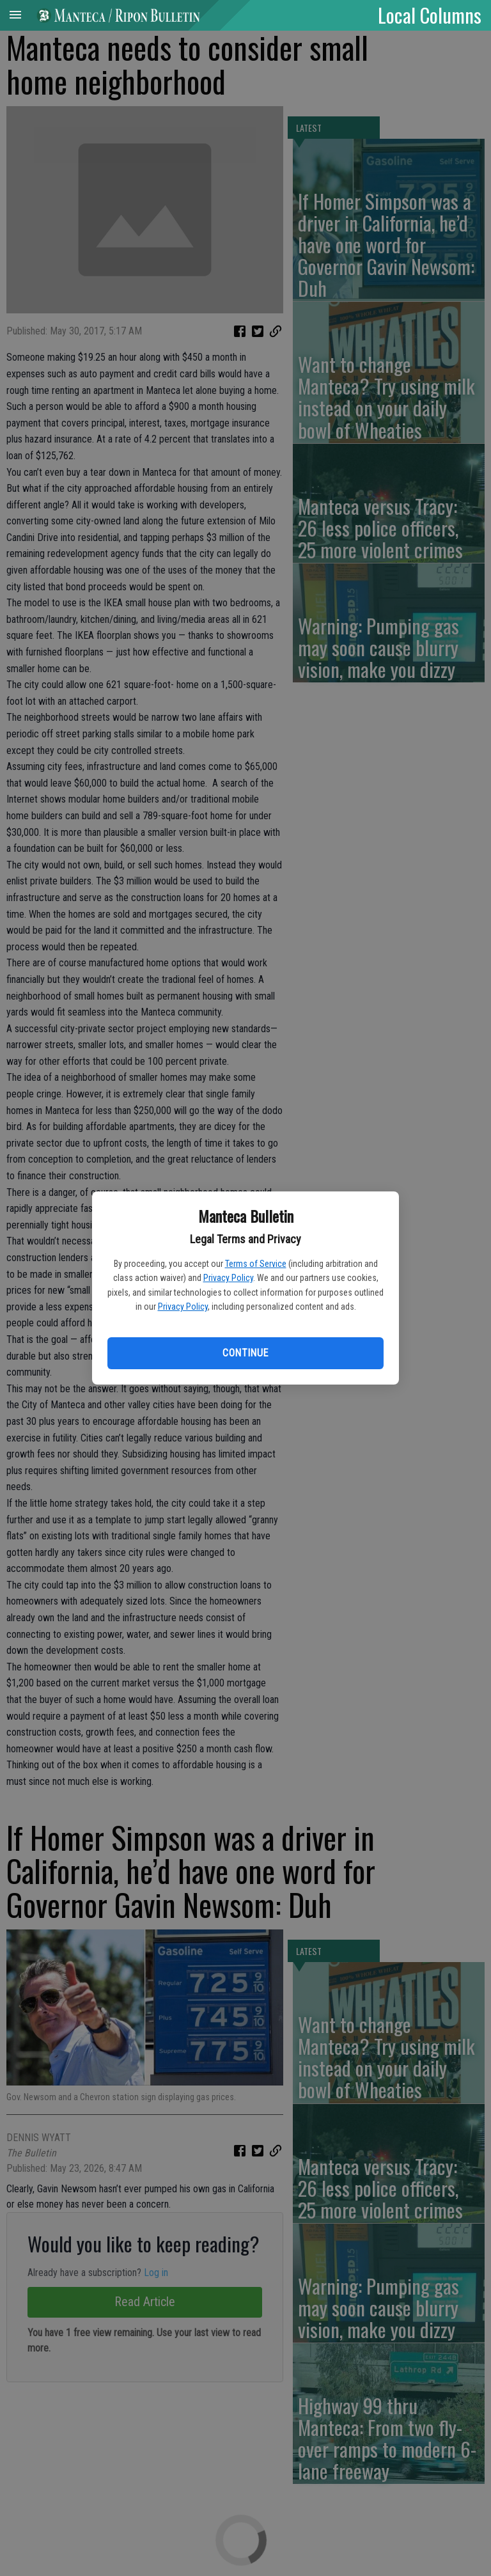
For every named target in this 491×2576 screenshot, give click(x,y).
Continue (245, 1353)
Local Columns (429, 14)
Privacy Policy (228, 1278)
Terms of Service (255, 1264)
